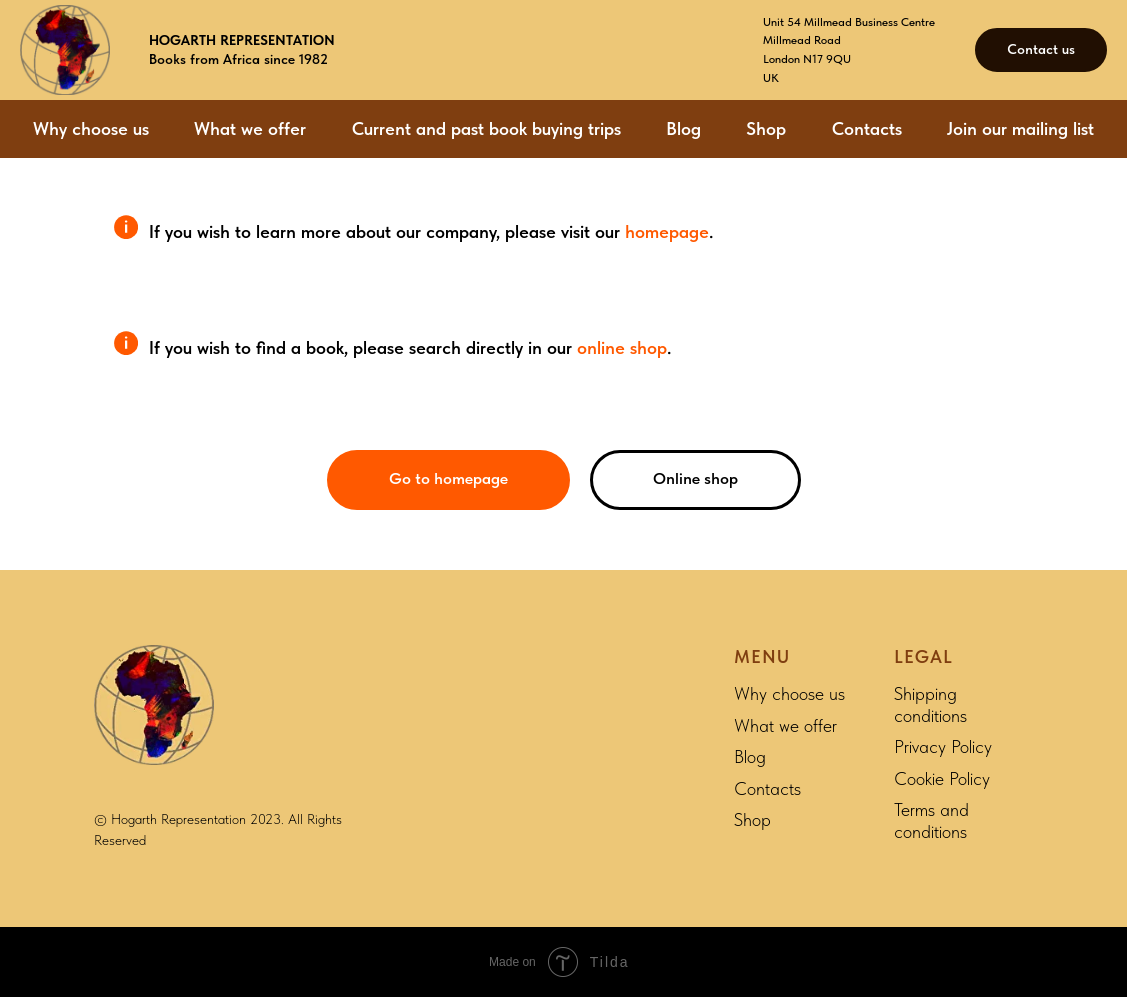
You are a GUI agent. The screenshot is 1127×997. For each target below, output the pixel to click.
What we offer (250, 128)
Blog (683, 128)
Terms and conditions (931, 820)
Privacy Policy (943, 746)
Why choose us (91, 128)
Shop (766, 128)
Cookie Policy (942, 778)
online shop (622, 347)
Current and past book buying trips (486, 128)
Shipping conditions (930, 704)
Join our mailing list (1020, 128)
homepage (667, 231)
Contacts (867, 128)
